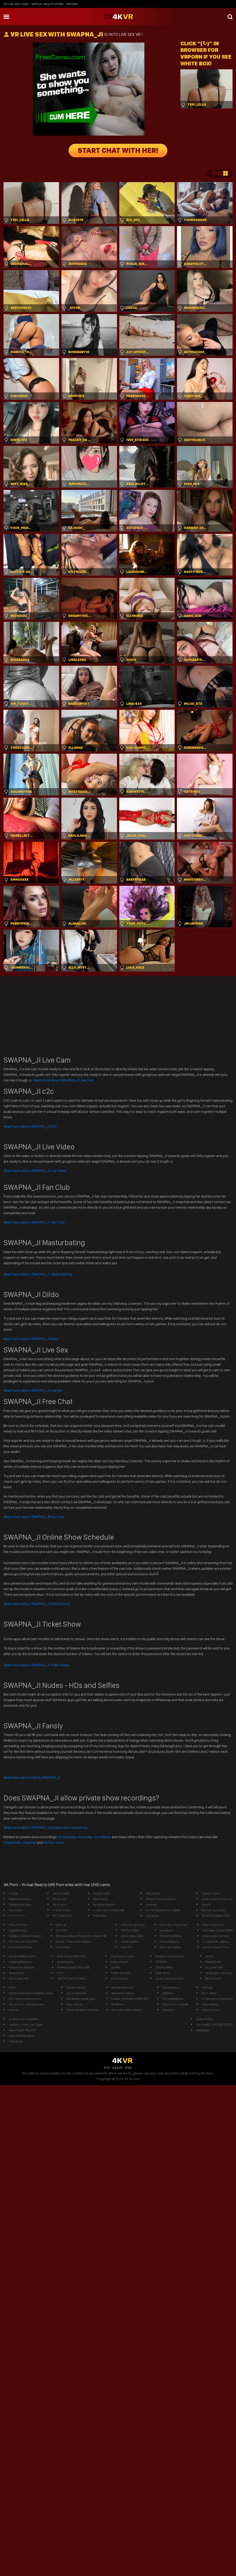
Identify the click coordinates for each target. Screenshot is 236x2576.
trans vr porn (120, 1962)
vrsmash (151, 1904)
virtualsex (152, 1915)
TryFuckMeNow (172, 1999)
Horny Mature (169, 1941)
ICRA (128, 2068)
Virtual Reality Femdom (82, 2010)
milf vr (13, 1987)
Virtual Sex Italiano (21, 1967)
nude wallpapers (20, 1962)
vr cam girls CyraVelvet (217, 1999)
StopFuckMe (164, 1967)
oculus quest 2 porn (169, 1978)
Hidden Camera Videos (25, 1936)
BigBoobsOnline (20, 1899)
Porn (60, 1973)
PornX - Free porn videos (73, 1941)
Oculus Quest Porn (216, 1947)
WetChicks (100, 1899)
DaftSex (167, 1993)
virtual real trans (122, 1987)
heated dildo (102, 1893)
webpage (202, 2030)
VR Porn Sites (130, 1930)
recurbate (84, 1837)
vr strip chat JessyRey (24, 2019)
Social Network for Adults (163, 1910)
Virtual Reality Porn (47, 4)
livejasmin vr (170, 1987)
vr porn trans (61, 1910)
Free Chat (33, 1517)
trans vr (61, 1925)
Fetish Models (120, 1973)
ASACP (117, 2068)
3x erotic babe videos (126, 2010)
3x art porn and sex (219, 1973)
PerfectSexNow (171, 1936)
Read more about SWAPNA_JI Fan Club (33, 1222)
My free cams (53, 1842)
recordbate (102, 1837)
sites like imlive (170, 1947)
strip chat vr (74, 2004)
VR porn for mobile (175, 2004)
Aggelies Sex (18, 1930)
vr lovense (63, 1947)
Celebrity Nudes (20, 1904)
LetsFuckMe (61, 1893)
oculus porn (65, 1962)
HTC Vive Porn (62, 1915)
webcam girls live (133, 1925)
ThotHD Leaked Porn (215, 1915)
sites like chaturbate (174, 1925)
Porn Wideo (210, 2004)
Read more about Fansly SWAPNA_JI (31, 1777)
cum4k (115, 1967)
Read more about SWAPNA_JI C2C (30, 1126)
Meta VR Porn (18, 1925)
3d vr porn (60, 1904)
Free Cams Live (213, 1925)
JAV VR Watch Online (71, 1978)
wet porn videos (122, 1993)
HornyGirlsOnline (20, 1947)
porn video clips (132, 1936)
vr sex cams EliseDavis (217, 1899)
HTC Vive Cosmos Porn (25, 1999)
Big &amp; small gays (80, 1999)
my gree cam (214, 1967)
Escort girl (59, 1899)
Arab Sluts (162, 1973)
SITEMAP (161, 1962)
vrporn (72, 4)
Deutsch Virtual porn (169, 1956)
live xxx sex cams (213, 1910)
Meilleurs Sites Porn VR (73, 1967)
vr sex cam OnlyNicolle (108, 1910)
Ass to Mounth (19, 1978)
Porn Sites (209, 1993)
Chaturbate (12, 1842)
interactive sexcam (216, 1936)
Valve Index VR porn (22, 2030)
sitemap (207, 1987)
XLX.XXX (61, 1930)
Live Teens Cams (122, 1956)
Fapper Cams (210, 1893)
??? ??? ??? (17, 1915)
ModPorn (117, 2004)
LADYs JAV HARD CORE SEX (130, 1999)
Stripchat (29, 1842)
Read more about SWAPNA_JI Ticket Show (36, 1665)
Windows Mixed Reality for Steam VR (81, 1936)
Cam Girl (127, 1947)
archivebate (67, 1837)
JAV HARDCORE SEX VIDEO (214, 2024)
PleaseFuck (213, 1962)
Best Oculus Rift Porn (71, 1956)
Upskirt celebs (76, 1987)
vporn (209, 1956)
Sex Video (16, 1910)
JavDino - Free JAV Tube (25, 2024)
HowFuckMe (129, 1941)
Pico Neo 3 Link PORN (218, 1930)
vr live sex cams (16, 4)
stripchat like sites (21, 2035)
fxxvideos (166, 1930)
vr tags (13, 1893)
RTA (107, 2068)
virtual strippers (104, 1904)
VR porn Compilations (161, 1899)
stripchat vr (16, 1973)
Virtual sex (16, 2041)
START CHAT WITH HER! (118, 150)
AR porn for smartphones (26, 2004)
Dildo (30, 1339)
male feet (99, 1915)
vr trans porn (120, 1978)
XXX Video (153, 1893)
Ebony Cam (213, 1978)
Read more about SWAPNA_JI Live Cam (63, 1080)
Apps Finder (204, 2019)
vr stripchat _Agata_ (216, 1941)
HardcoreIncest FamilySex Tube (31, 1993)
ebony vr (168, 2010)
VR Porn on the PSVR (23, 1941)
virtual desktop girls (22, 1956)
